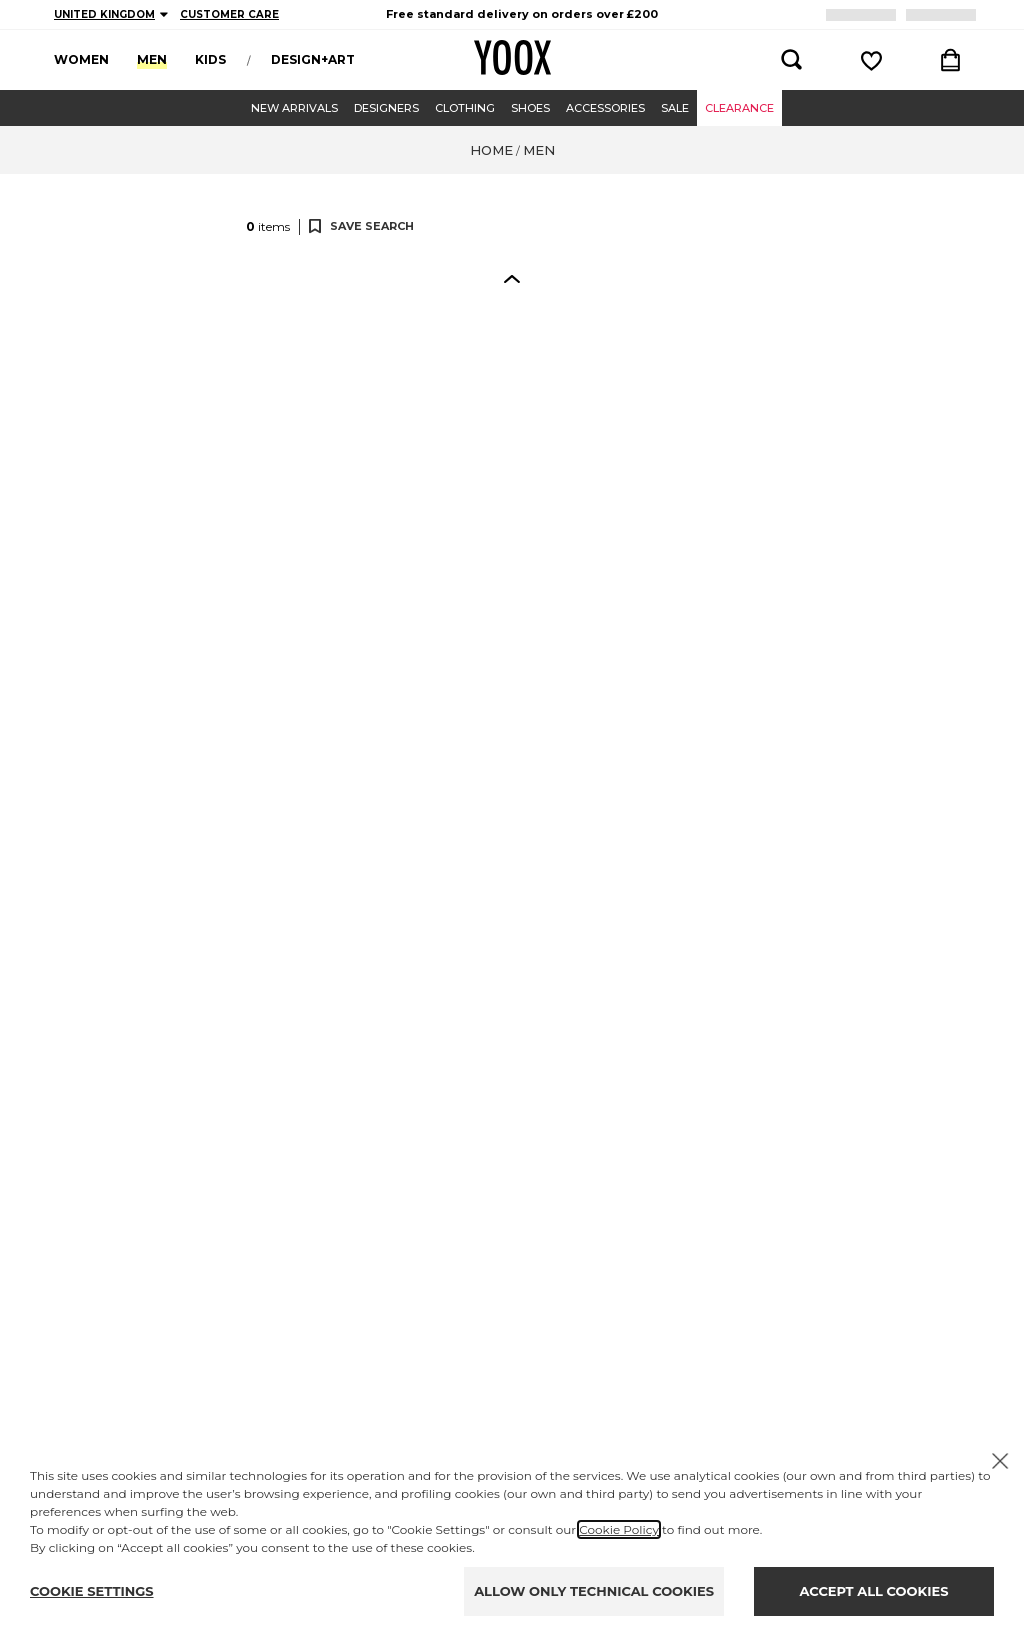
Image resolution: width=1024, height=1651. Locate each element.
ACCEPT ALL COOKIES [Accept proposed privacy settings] (874, 1591)
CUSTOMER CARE (229, 14)
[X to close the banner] (1000, 1461)
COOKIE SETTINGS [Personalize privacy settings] (92, 1591)
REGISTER (870, 14)
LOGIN (944, 14)
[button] (127, 310)
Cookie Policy (619, 1529)
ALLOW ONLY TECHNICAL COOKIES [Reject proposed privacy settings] (594, 1591)
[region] (522, 14)
